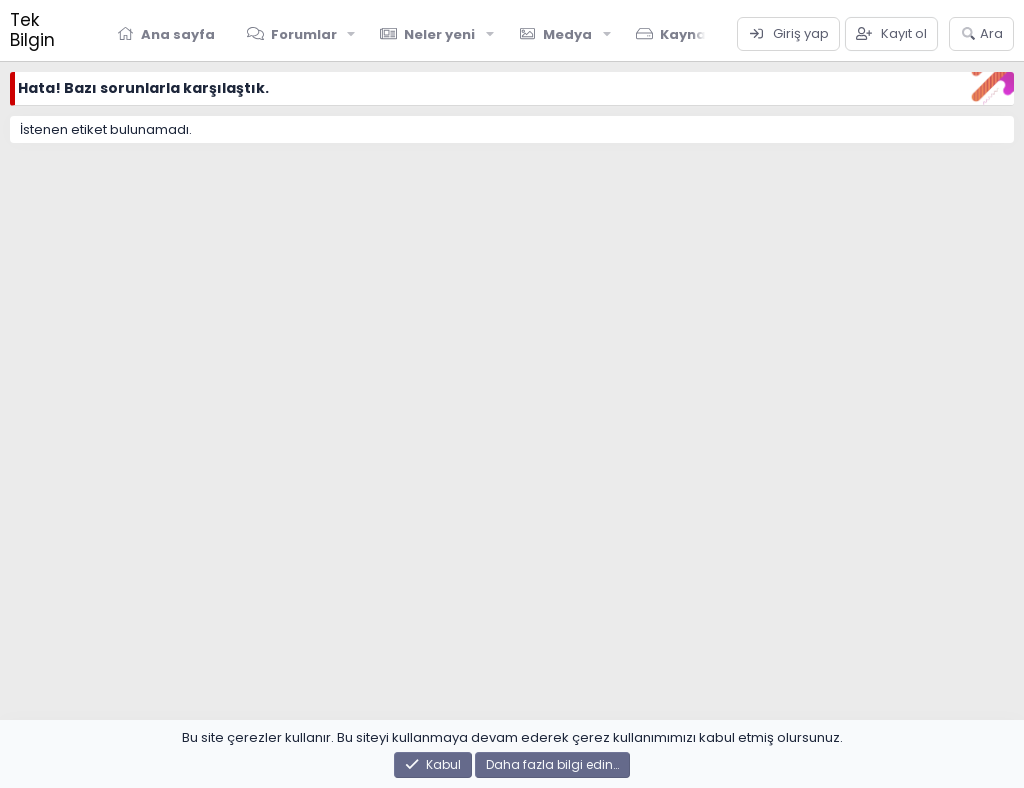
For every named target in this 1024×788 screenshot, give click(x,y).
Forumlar (304, 34)
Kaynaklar (697, 34)
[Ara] (981, 34)
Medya (567, 34)
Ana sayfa (178, 34)
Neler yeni (439, 34)
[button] (351, 34)
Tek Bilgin (32, 30)
